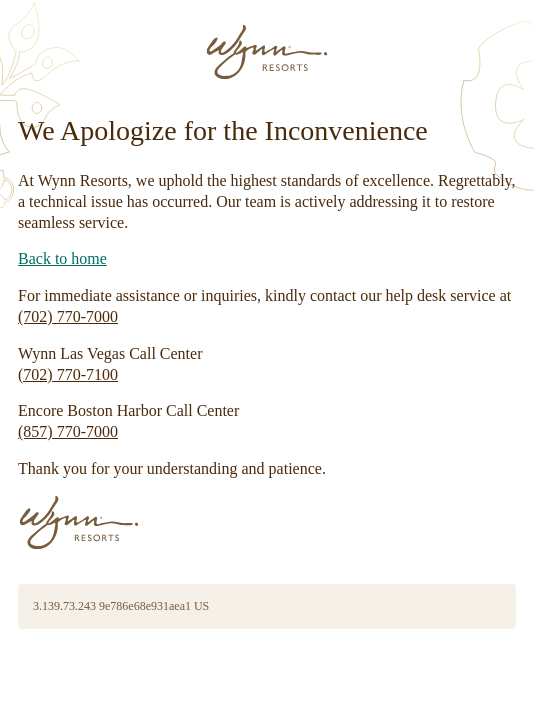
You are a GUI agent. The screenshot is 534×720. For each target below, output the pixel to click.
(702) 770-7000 (68, 316)
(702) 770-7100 (68, 374)
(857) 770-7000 (68, 431)
